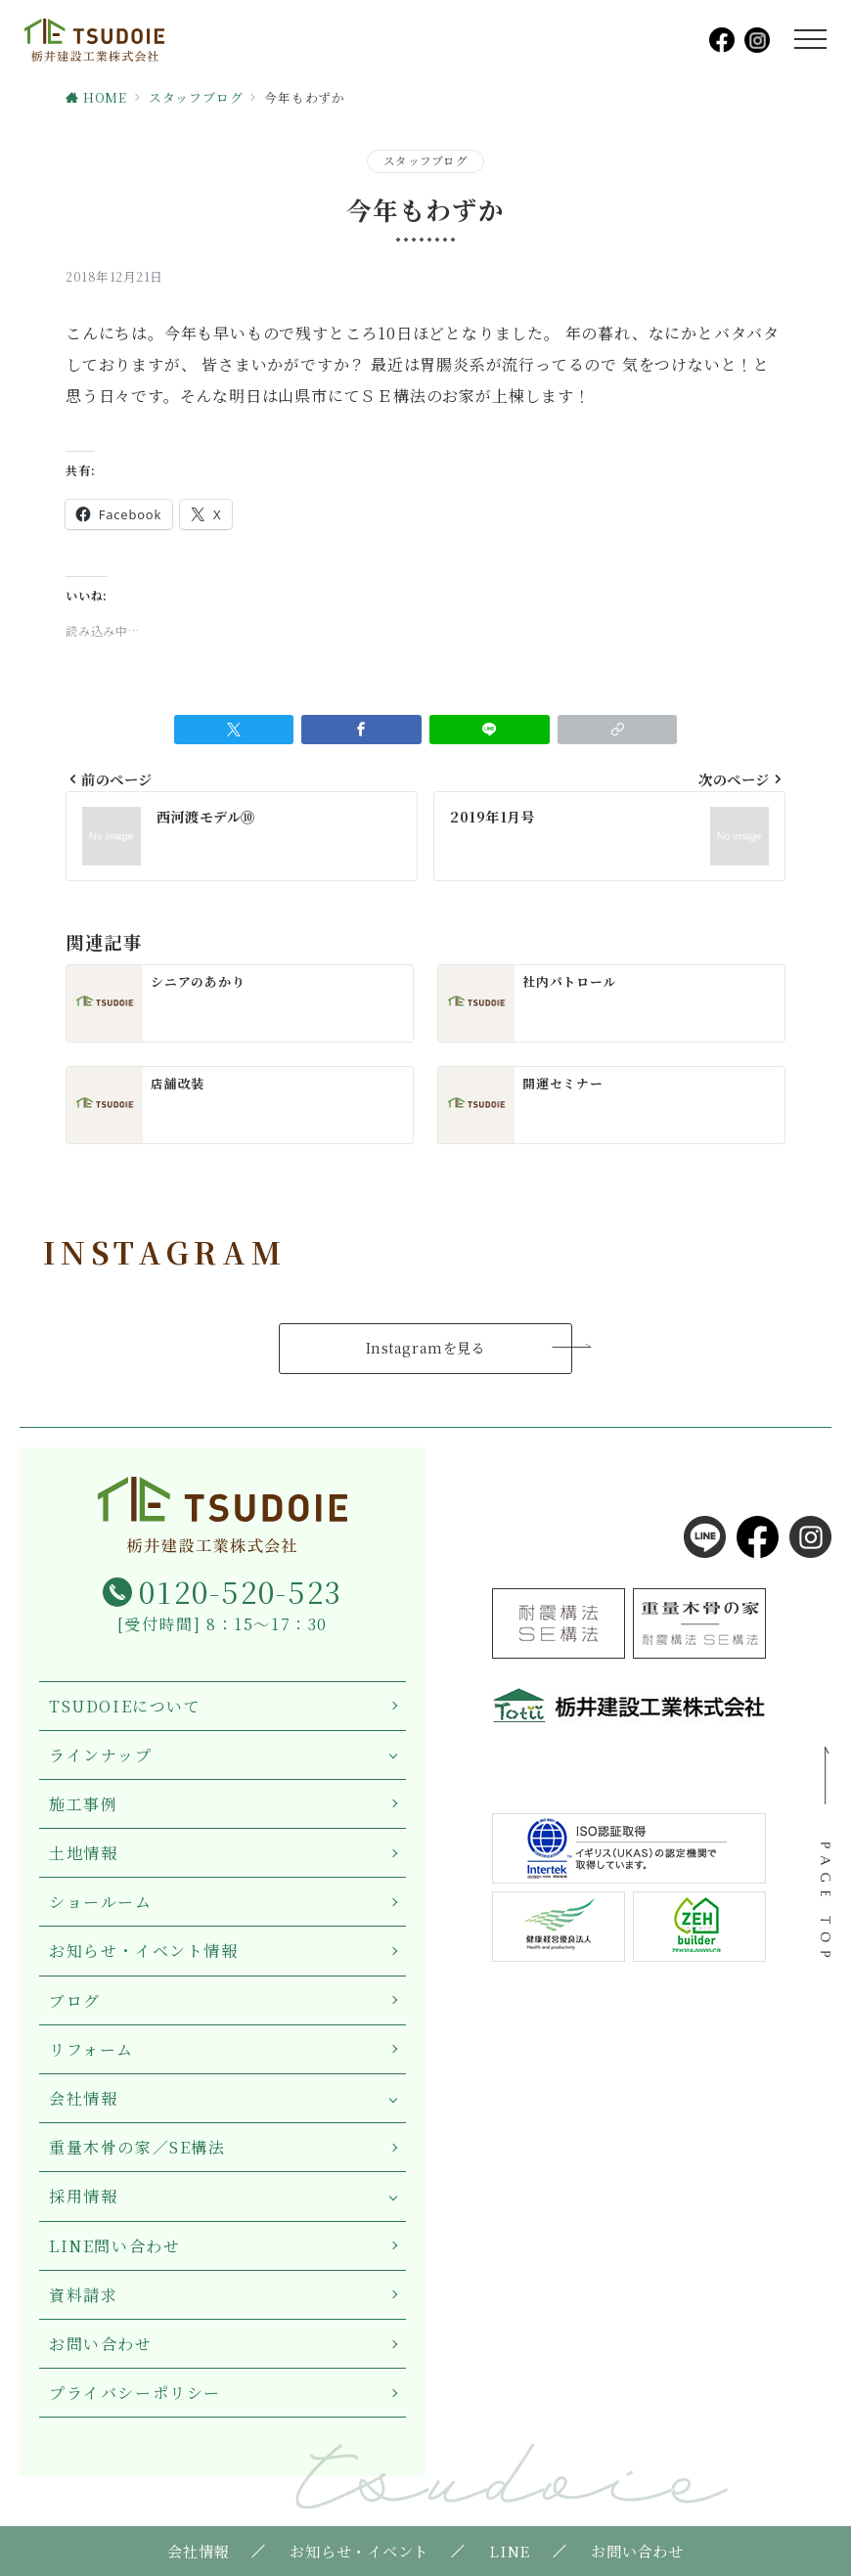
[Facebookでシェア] (361, 729)
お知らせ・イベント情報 (144, 1950)
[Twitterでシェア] (234, 729)
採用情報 (83, 2196)
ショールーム (101, 1901)
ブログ (75, 2000)
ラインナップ (101, 1755)
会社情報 (83, 2098)
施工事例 (83, 1804)
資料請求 (83, 2295)
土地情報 (83, 1853)
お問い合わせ (101, 2343)
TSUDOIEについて (125, 1706)
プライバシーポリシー (135, 2392)
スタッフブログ (425, 160)
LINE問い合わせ (114, 2246)
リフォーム (91, 2049)
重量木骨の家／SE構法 (137, 2147)
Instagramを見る (426, 1347)
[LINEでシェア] (489, 729)
